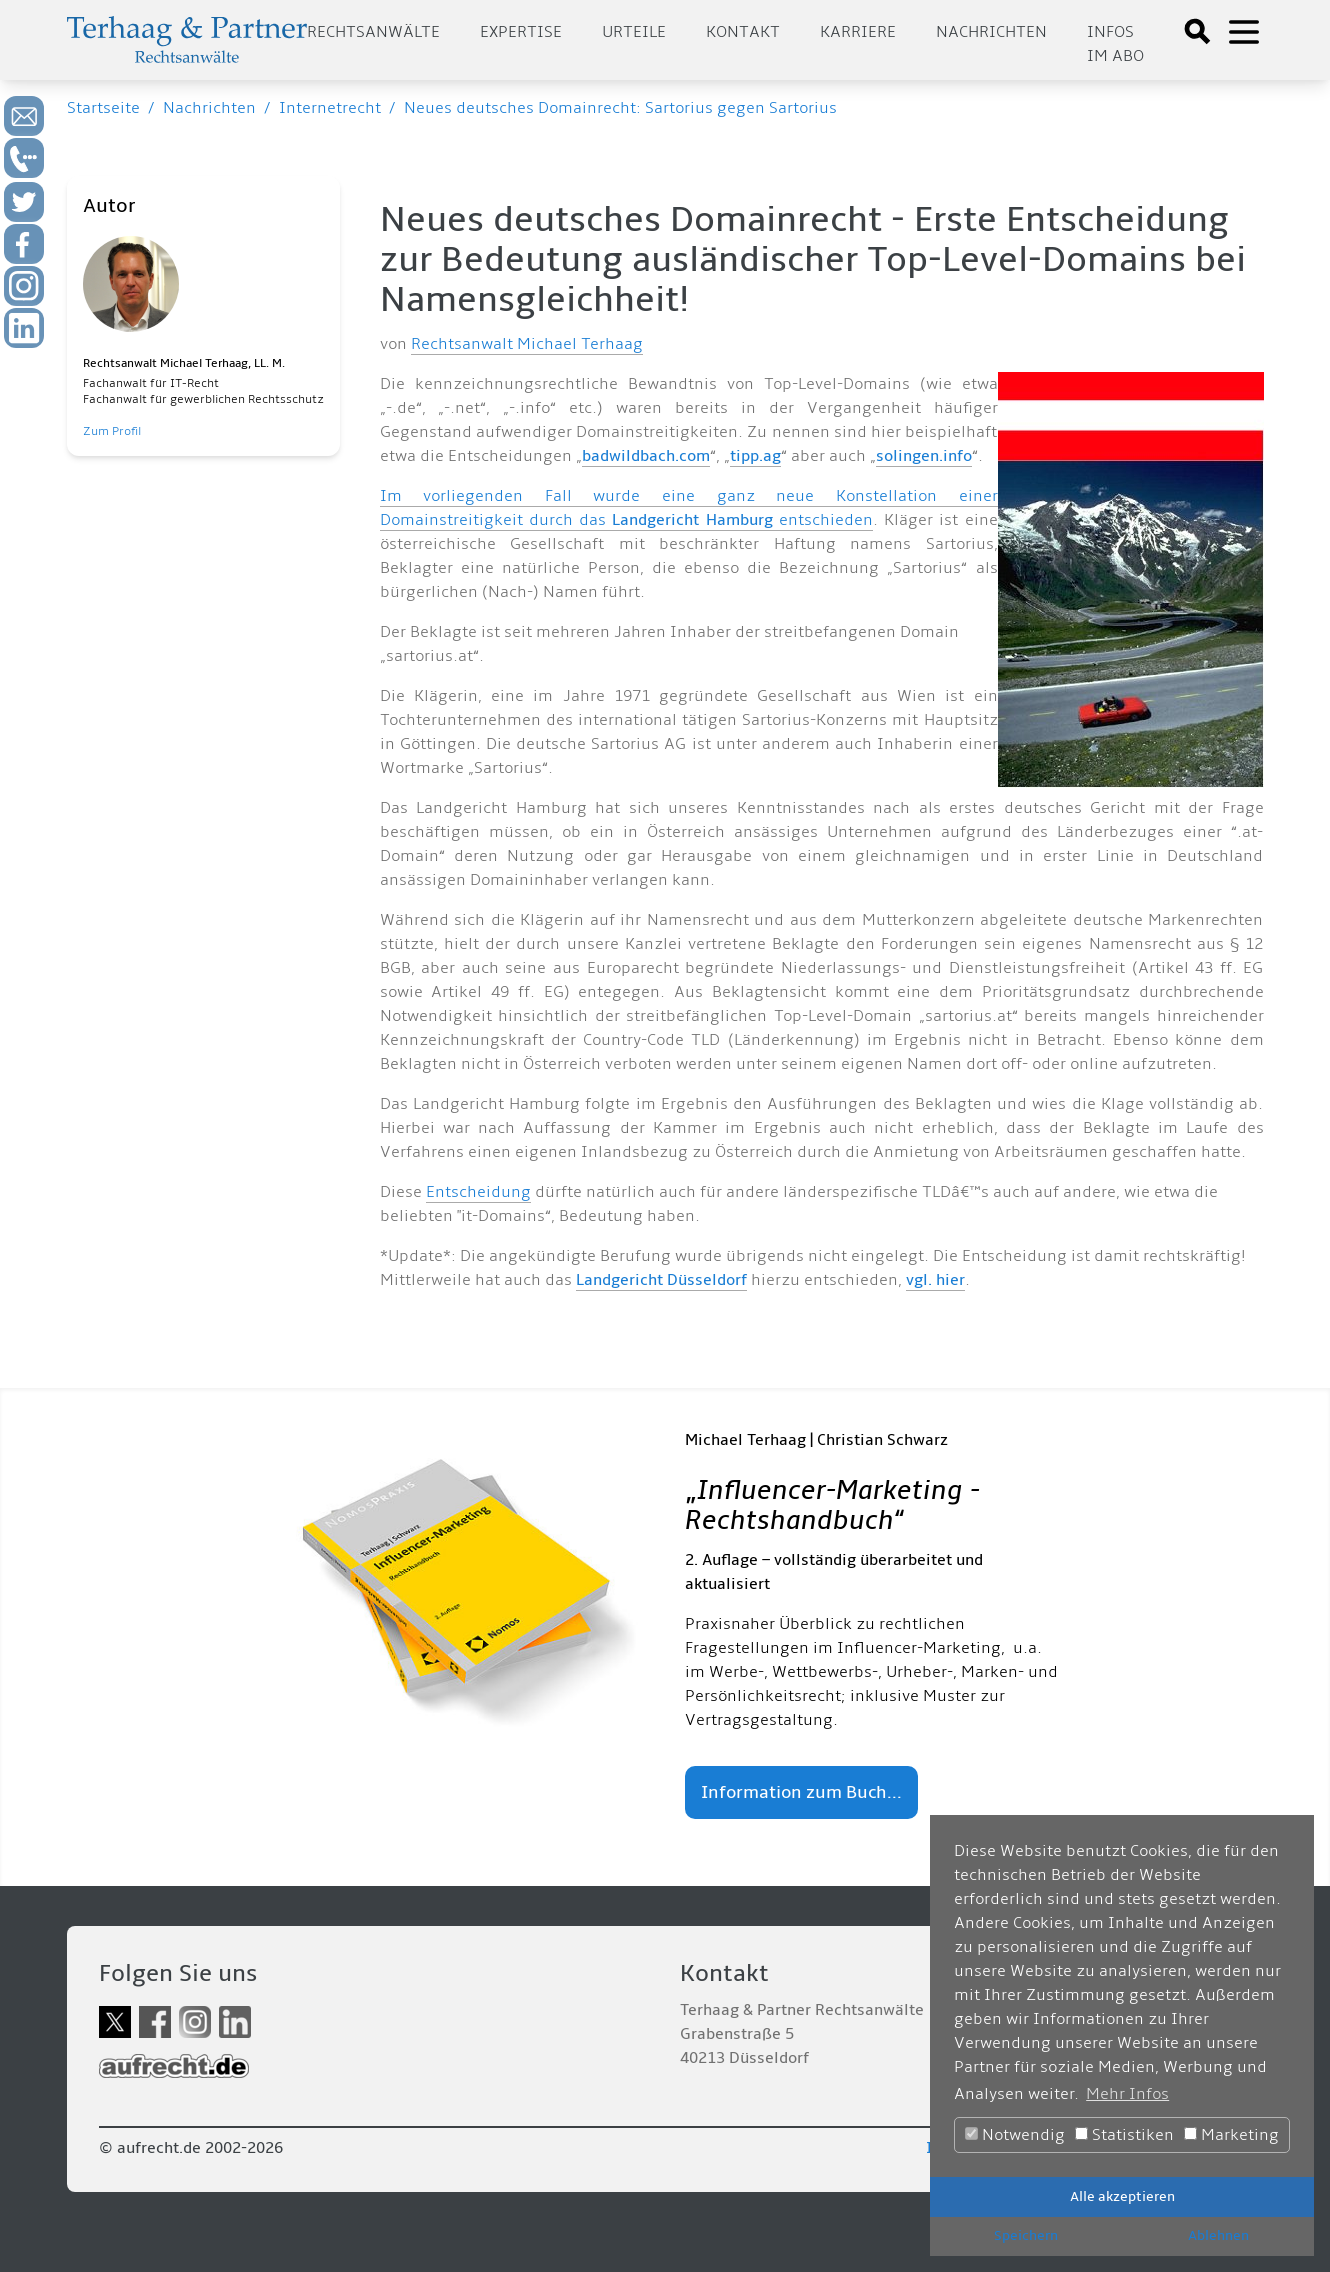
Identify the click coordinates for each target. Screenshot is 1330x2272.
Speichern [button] (1026, 2235)
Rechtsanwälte (373, 32)
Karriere (858, 32)
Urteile (634, 32)
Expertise (521, 32)
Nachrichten (991, 32)
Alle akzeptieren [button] (1122, 2196)
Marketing (1231, 2135)
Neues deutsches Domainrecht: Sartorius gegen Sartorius (620, 108)
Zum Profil (112, 431)
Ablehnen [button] (1218, 2235)
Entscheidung (478, 1192)
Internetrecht (330, 108)
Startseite (103, 108)
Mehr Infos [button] (1127, 2094)
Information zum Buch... (801, 1792)
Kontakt (743, 32)
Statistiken (1124, 2135)
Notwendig (1015, 2135)
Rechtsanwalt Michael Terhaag (527, 344)
